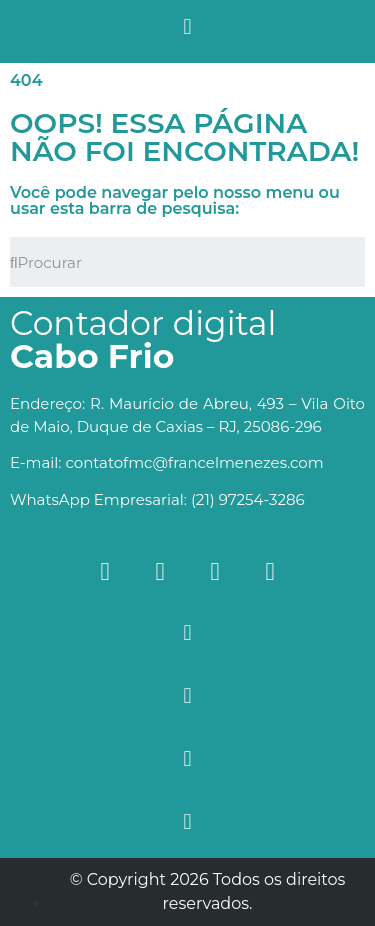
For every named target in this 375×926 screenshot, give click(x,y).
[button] (187, 26)
